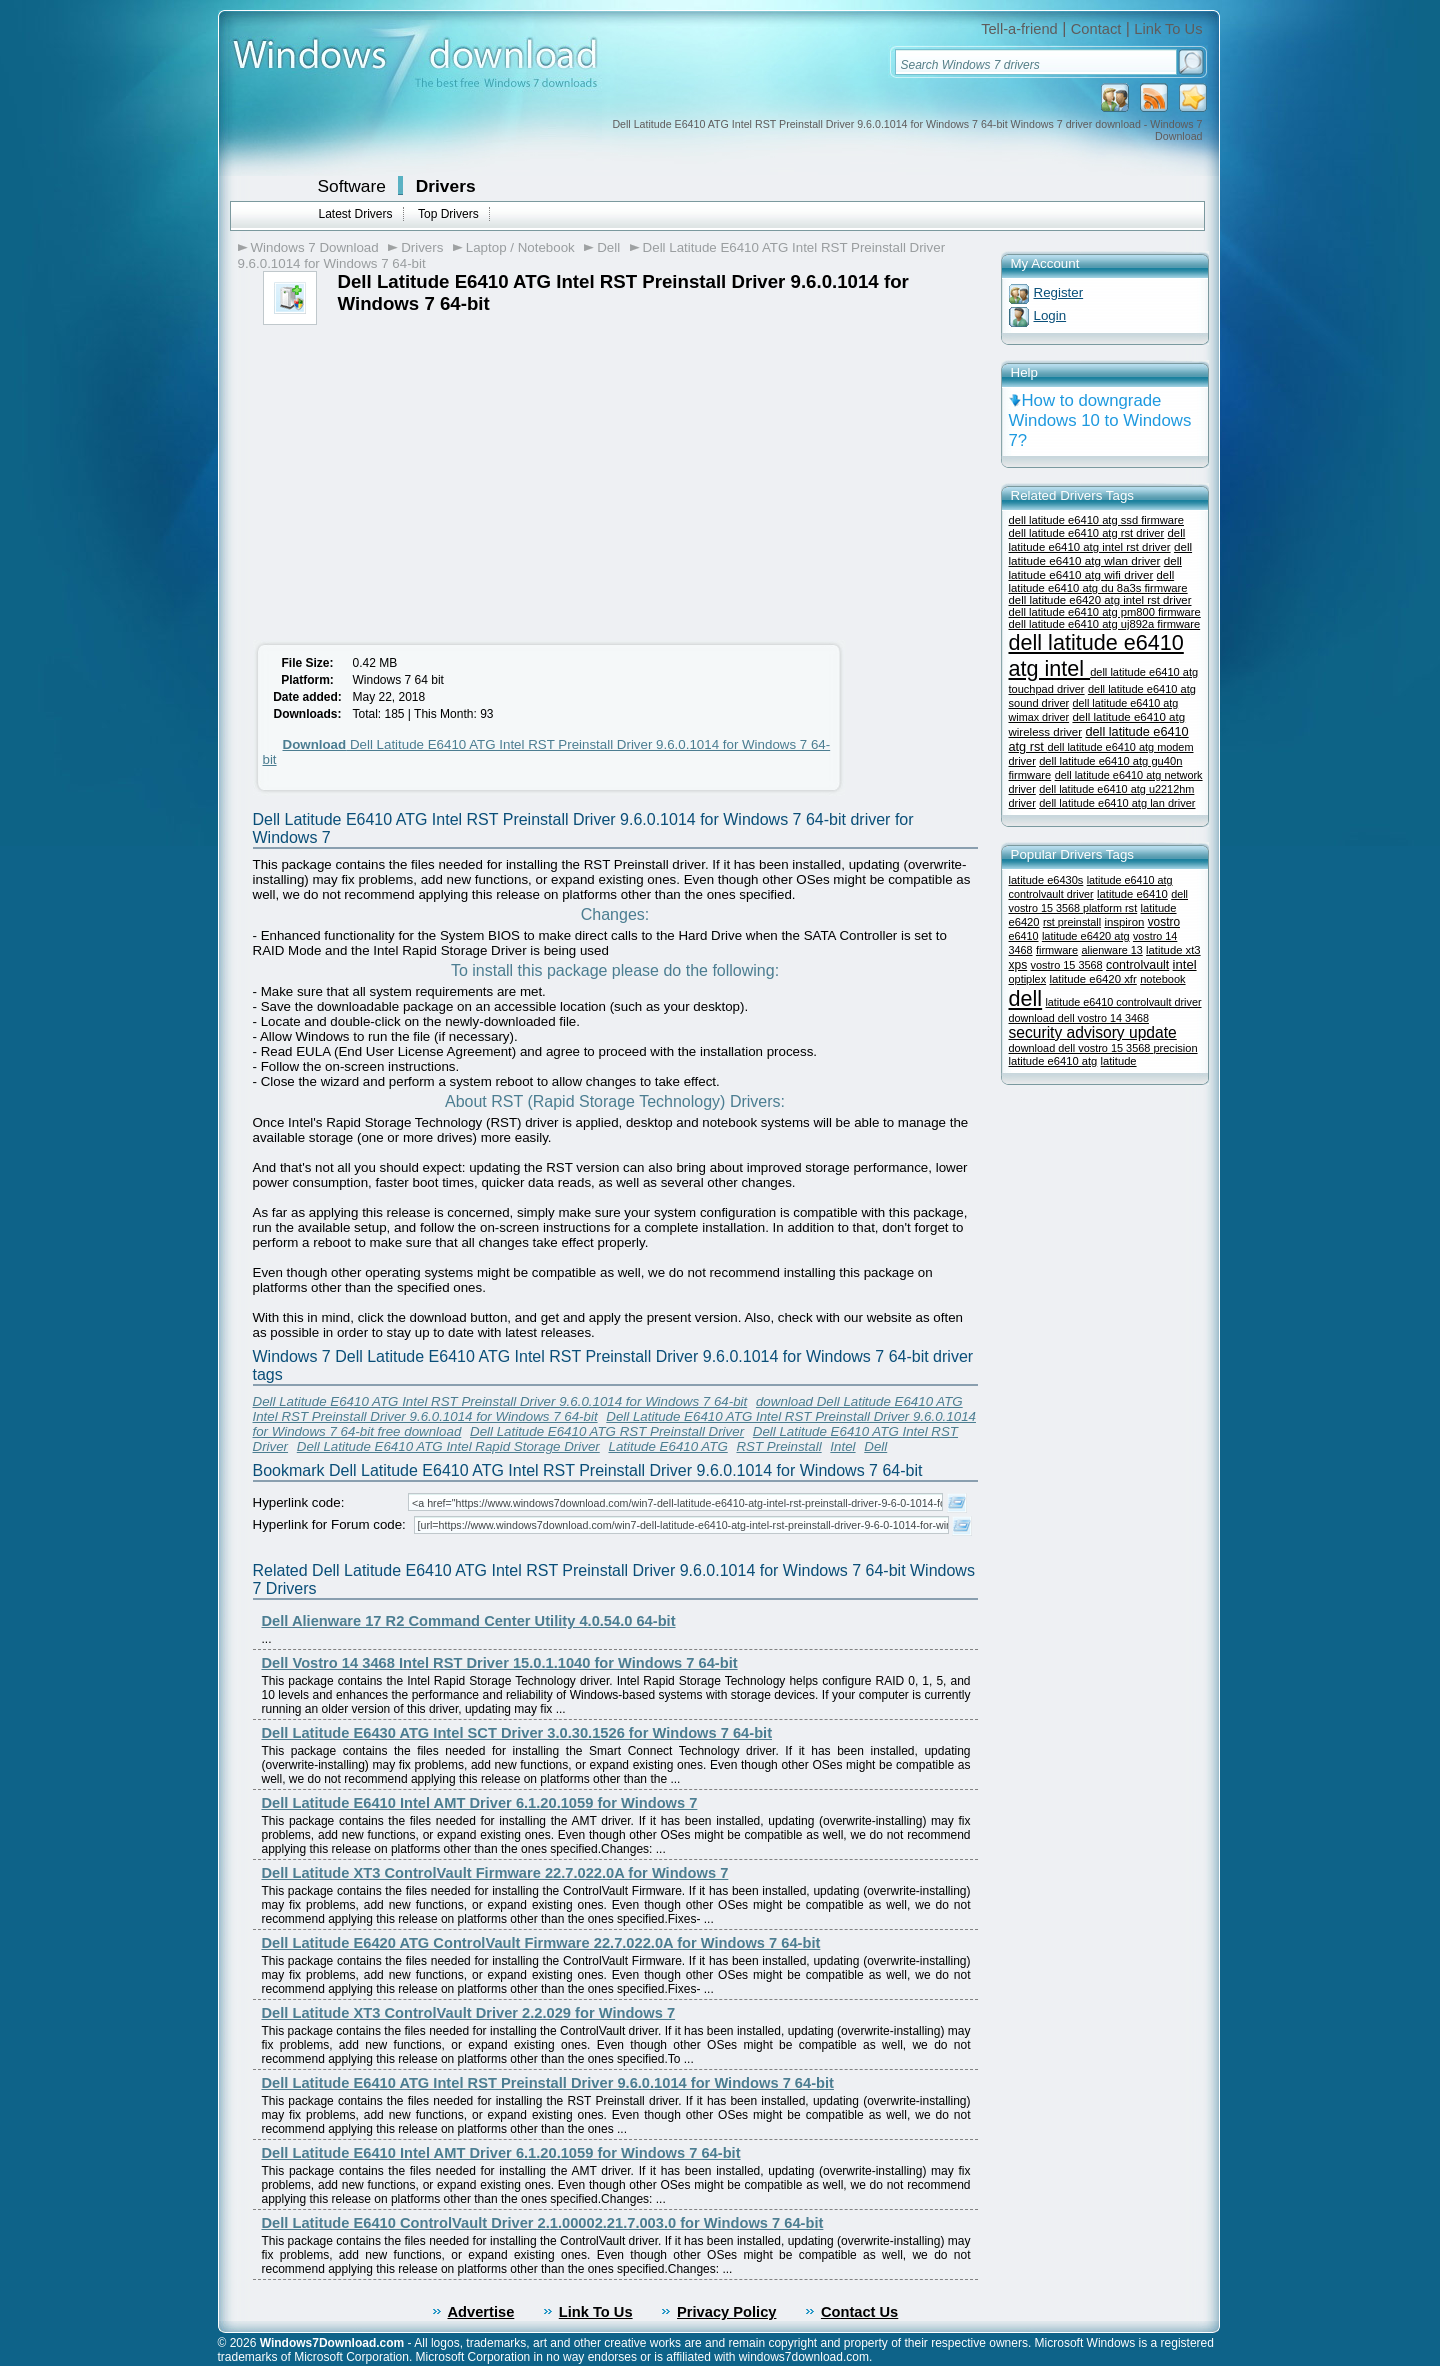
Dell (608, 247)
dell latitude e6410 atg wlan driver (1101, 553)
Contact (1096, 29)
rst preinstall (1072, 922)
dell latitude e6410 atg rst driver (1087, 533)
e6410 (1024, 936)
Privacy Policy (726, 2312)
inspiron (1124, 922)
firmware (1057, 950)
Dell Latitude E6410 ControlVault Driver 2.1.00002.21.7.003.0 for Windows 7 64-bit (543, 2223)
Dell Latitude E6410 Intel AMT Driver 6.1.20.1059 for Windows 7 (480, 1803)
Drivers (446, 186)
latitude (1119, 1061)
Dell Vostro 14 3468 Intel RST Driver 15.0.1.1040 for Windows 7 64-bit (500, 1663)
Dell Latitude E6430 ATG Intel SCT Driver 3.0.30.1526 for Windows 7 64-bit (517, 1733)
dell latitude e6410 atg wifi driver (1095, 567)
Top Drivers (448, 214)
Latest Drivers (356, 214)
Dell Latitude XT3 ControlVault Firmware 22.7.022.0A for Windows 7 (495, 1873)
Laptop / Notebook (520, 247)
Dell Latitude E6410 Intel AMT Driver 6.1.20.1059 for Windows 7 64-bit (501, 2153)
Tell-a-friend (1019, 29)
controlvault (1137, 965)
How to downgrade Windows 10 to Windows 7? (1100, 420)
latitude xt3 (1173, 950)
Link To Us (1168, 29)
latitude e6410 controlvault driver (1123, 1002)
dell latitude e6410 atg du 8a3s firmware (1098, 581)
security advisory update (1093, 1032)
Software (352, 186)
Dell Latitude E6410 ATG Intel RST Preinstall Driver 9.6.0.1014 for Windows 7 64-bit (500, 1401)
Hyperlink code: (299, 1502)
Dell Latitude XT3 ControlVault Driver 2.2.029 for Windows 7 (469, 2013)
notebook (1162, 979)
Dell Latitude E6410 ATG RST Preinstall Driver (607, 1431)
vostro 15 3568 (1067, 965)
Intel (842, 1446)
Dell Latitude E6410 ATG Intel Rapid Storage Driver (448, 1446)
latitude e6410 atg (1053, 1061)
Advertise (481, 2312)
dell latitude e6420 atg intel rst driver (1100, 600)
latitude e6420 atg (1086, 936)
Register (1059, 292)
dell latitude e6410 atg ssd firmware (1097, 520)
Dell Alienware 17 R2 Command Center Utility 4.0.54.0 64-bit (469, 1621)
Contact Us (859, 2312)
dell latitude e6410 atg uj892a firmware (1105, 624)
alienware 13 (1112, 950)
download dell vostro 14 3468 (1079, 1018)
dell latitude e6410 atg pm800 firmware (1105, 612)
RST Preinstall (778, 1446)
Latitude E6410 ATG (667, 1446)
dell (1026, 998)
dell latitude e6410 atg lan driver (1117, 803)
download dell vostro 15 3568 (1081, 1048)
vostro (1164, 922)
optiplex (1028, 979)
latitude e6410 (1132, 894)
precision (1175, 1048)
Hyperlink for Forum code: (329, 1524)
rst (1131, 908)
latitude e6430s (1046, 880)
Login (1050, 315)
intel (1185, 964)
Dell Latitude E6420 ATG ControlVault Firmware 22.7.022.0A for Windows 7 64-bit (541, 1943)
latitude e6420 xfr (1092, 979)
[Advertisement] (416, 475)
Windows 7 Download (315, 247)
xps (1018, 965)
